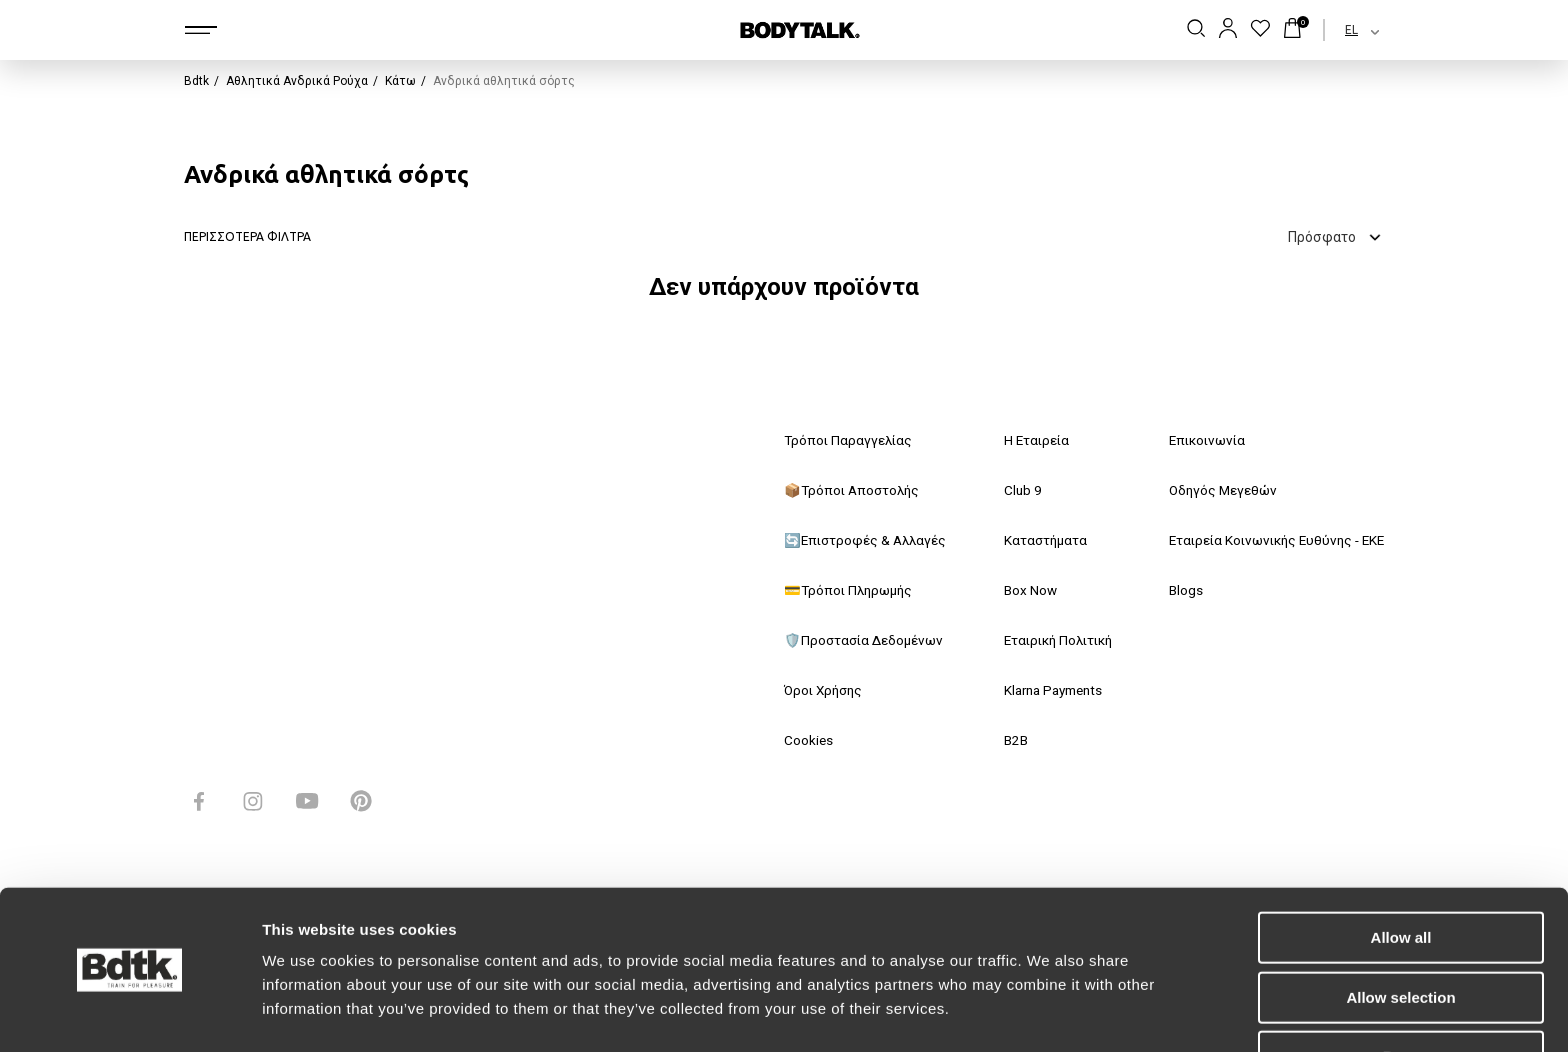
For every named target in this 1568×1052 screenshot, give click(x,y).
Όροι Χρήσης (826, 691)
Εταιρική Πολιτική (1054, 641)
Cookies (809, 741)
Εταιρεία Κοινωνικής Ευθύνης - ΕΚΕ (1270, 541)
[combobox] (1344, 30)
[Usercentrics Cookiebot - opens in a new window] (129, 1013)
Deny (1401, 995)
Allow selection (1400, 936)
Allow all (1401, 876)
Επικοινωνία (1197, 441)
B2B (1008, 741)
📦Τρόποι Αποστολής (854, 491)
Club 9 (1014, 491)
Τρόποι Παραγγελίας (850, 441)
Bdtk (196, 81)
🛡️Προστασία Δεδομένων (866, 641)
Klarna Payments (1049, 691)
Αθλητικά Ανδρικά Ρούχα (297, 81)
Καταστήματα (1038, 541)
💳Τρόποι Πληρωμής (851, 591)
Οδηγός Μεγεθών (1212, 491)
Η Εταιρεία (1029, 441)
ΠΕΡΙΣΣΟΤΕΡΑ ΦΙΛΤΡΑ (247, 236)
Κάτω (400, 81)
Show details (1049, 1012)
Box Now (1022, 591)
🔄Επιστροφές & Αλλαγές (868, 541)
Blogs (1173, 591)
